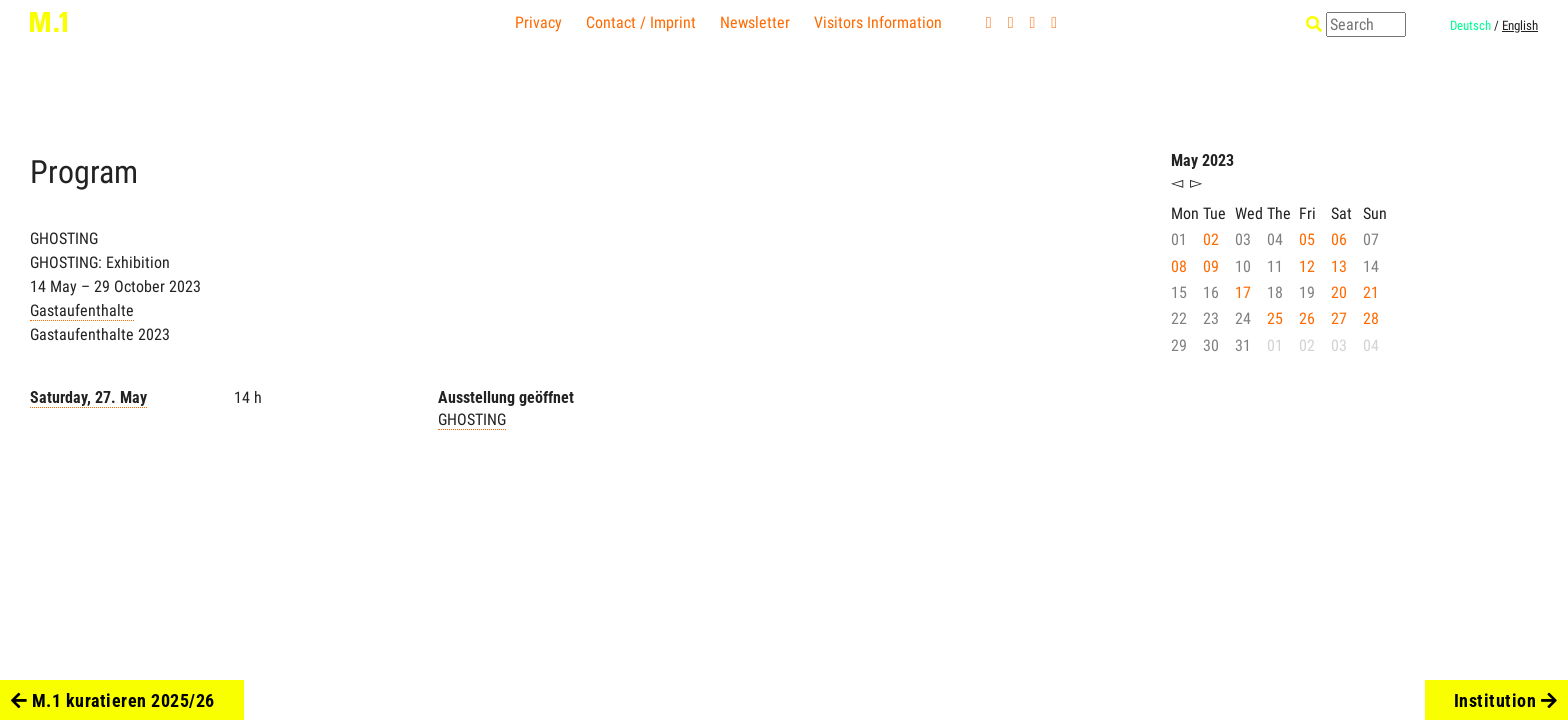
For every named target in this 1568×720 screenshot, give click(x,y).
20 (1339, 292)
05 (1307, 239)
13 (1339, 266)
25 (1275, 318)
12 (1307, 266)
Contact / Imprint (641, 22)
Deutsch (1470, 25)
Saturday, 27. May (88, 397)
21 (1371, 292)
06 (1339, 239)
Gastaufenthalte (82, 310)
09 (1211, 266)
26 (1307, 318)
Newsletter (755, 22)
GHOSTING (472, 419)
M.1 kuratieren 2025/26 (113, 700)
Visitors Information (878, 22)
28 (1371, 318)
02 (1211, 239)
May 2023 (1202, 160)
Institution (1506, 700)
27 (1339, 318)
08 (1179, 266)
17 (1243, 292)
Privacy (538, 22)
